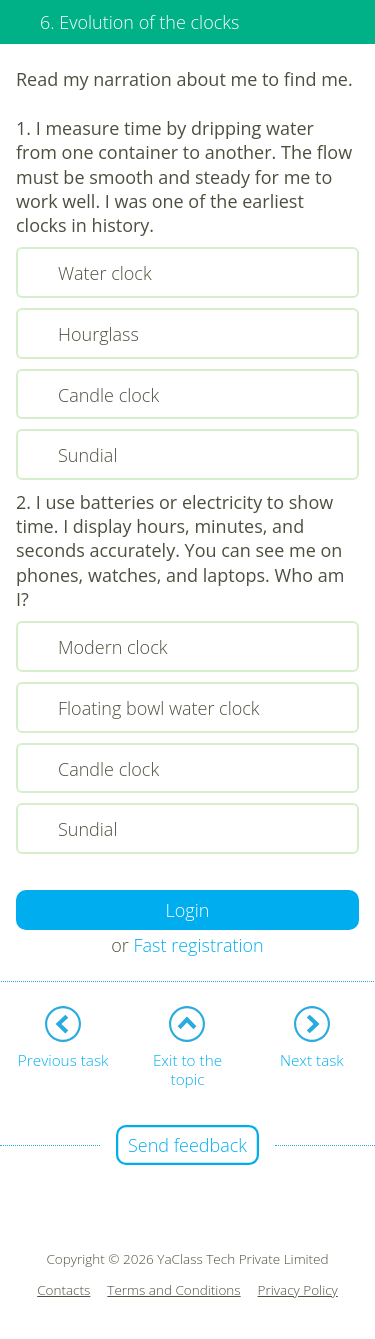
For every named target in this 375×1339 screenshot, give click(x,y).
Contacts (63, 1290)
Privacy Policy (298, 1290)
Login (188, 910)
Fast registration (199, 945)
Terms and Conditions (173, 1290)
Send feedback (187, 1145)
